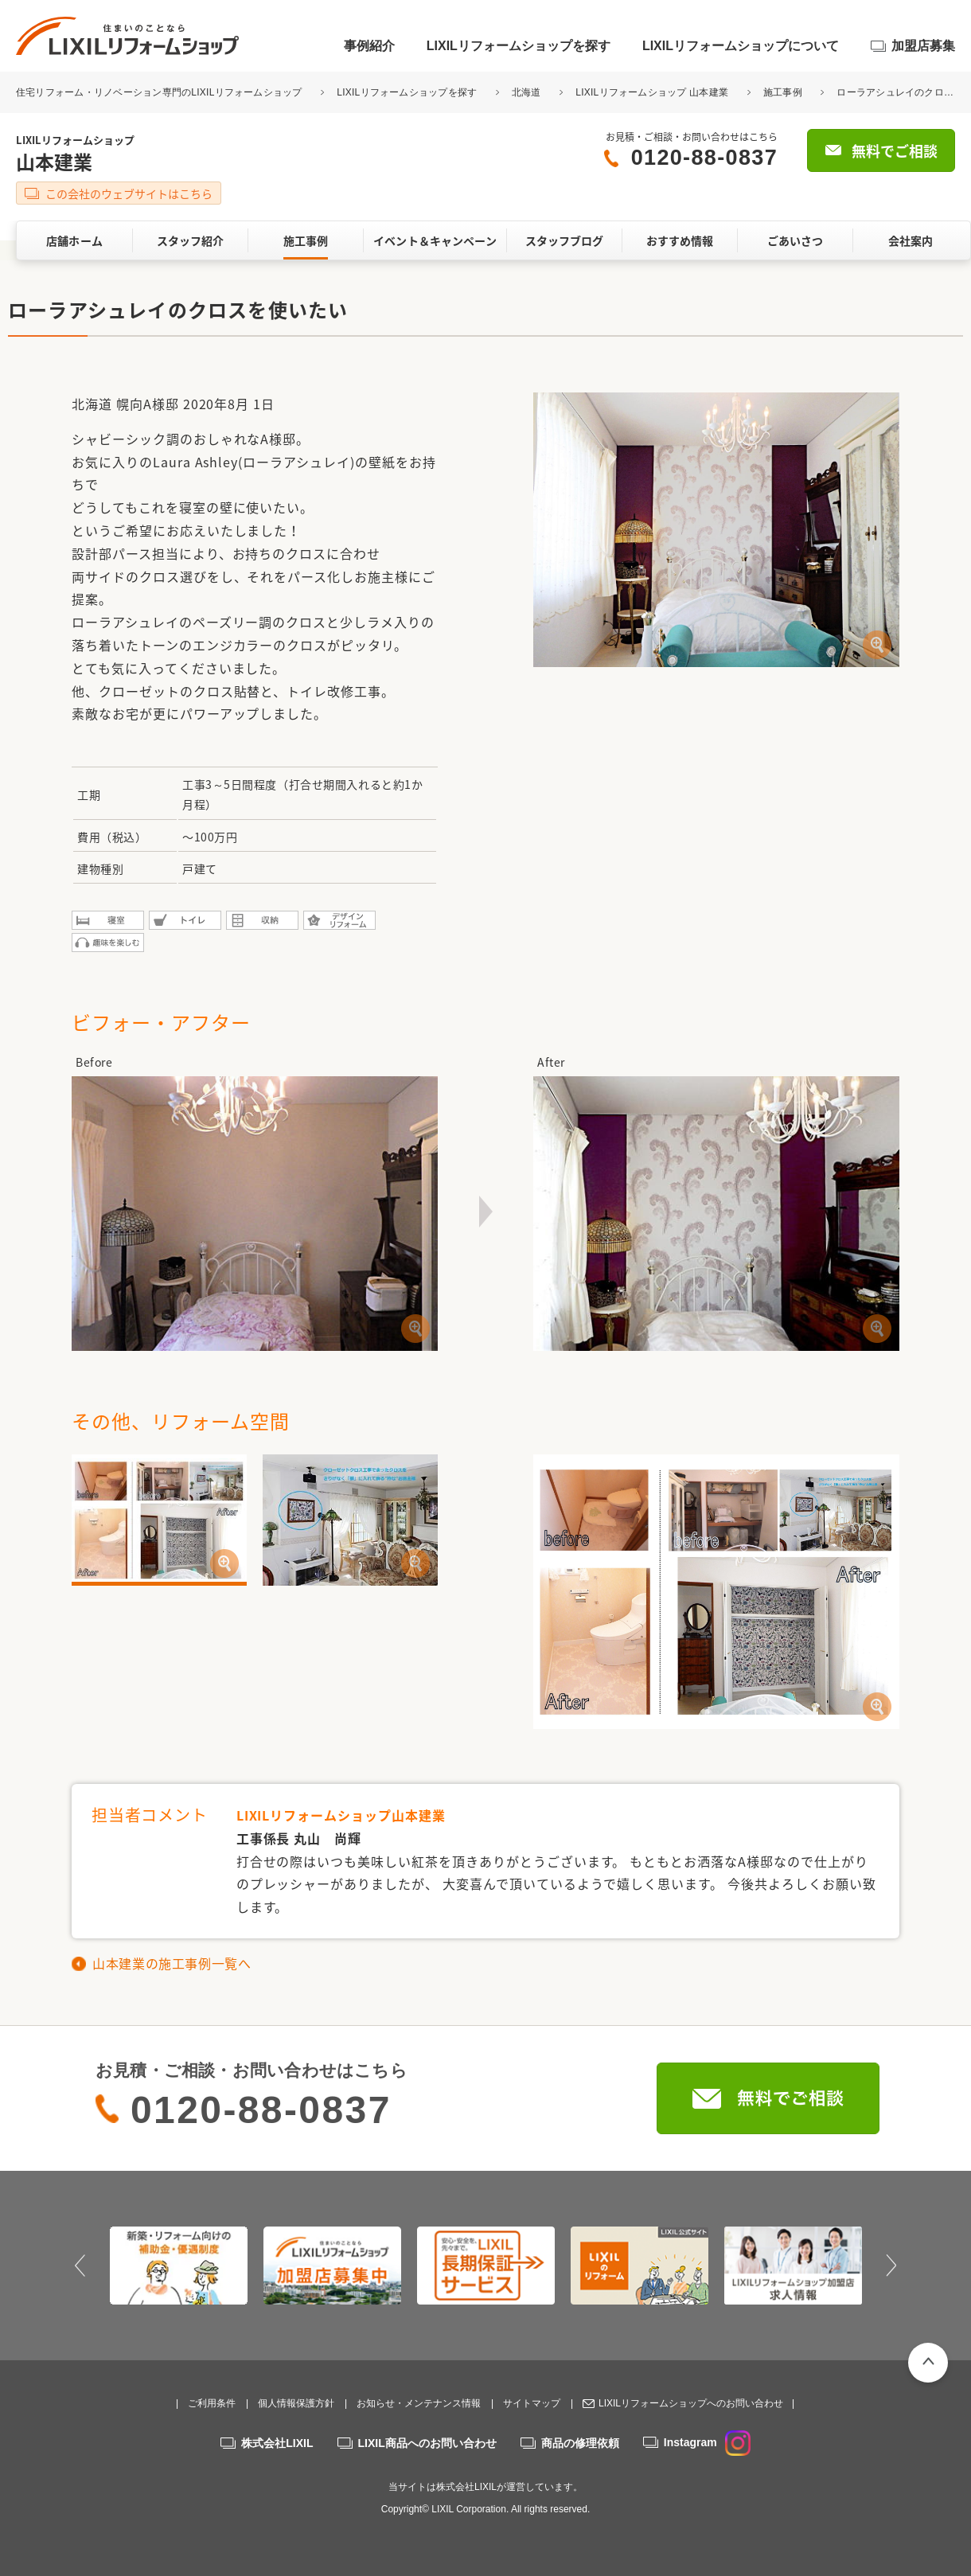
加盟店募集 (923, 46)
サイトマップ (531, 2403)
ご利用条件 (212, 2403)
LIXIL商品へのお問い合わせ (427, 2443)
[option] (179, 2266)
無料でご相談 (895, 151)
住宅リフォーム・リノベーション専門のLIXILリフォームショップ (160, 92)
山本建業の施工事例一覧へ (172, 1963)
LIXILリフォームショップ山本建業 (341, 1815)
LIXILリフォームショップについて (740, 46)
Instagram (707, 2442)
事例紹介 (369, 46)
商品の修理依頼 (580, 2443)
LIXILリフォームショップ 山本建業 (651, 92)
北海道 (526, 92)
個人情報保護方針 (296, 2403)
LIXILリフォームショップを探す (518, 46)
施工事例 (782, 92)
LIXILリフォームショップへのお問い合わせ (691, 2403)
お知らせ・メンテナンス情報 (419, 2403)
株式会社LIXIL (277, 2443)
